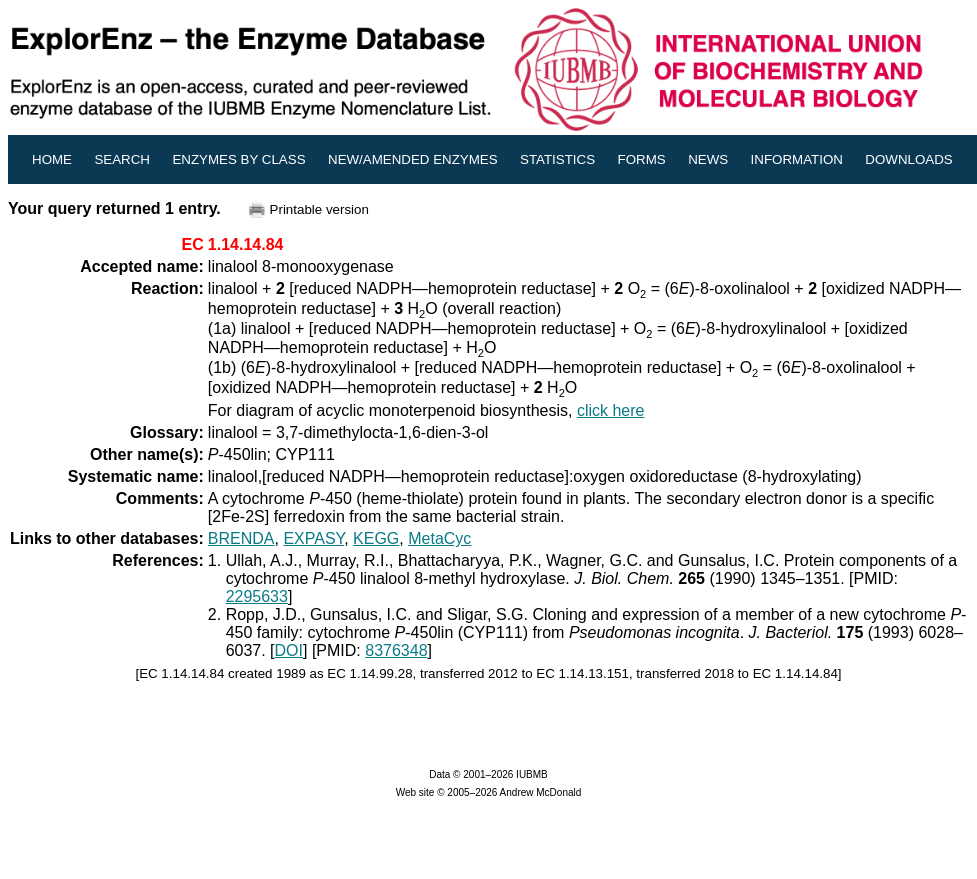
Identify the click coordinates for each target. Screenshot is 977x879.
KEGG (376, 538)
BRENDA (241, 538)
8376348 (396, 650)
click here (611, 410)
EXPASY (313, 538)
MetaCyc (439, 538)
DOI (289, 650)
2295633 (257, 596)
